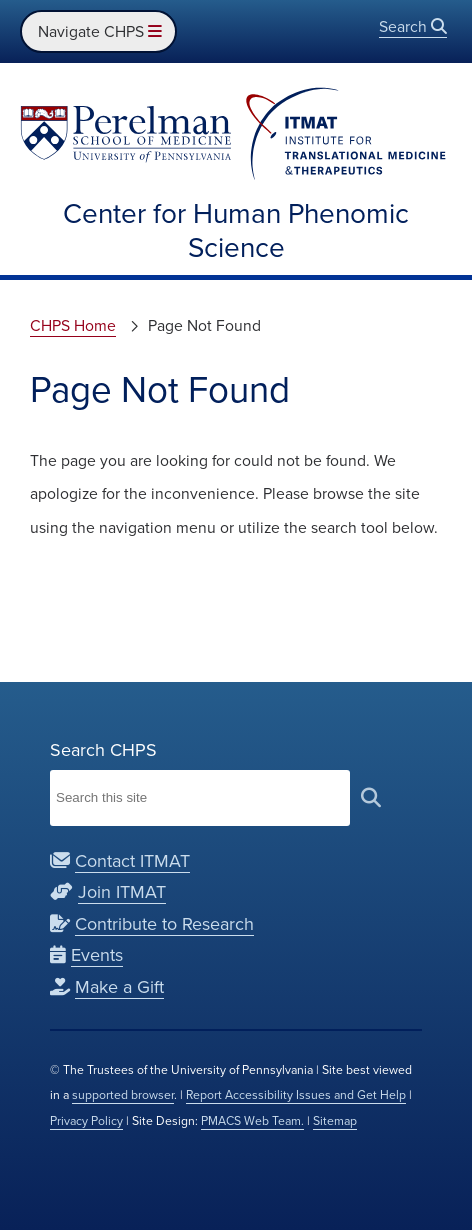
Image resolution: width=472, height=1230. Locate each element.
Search (413, 26)
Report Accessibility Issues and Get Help (296, 1095)
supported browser (123, 1095)
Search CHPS (103, 750)
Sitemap (335, 1121)
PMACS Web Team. (252, 1121)
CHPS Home (73, 325)
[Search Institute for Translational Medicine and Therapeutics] (200, 798)
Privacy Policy (86, 1121)
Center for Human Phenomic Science (236, 230)
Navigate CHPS (98, 31)
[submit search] (371, 797)
